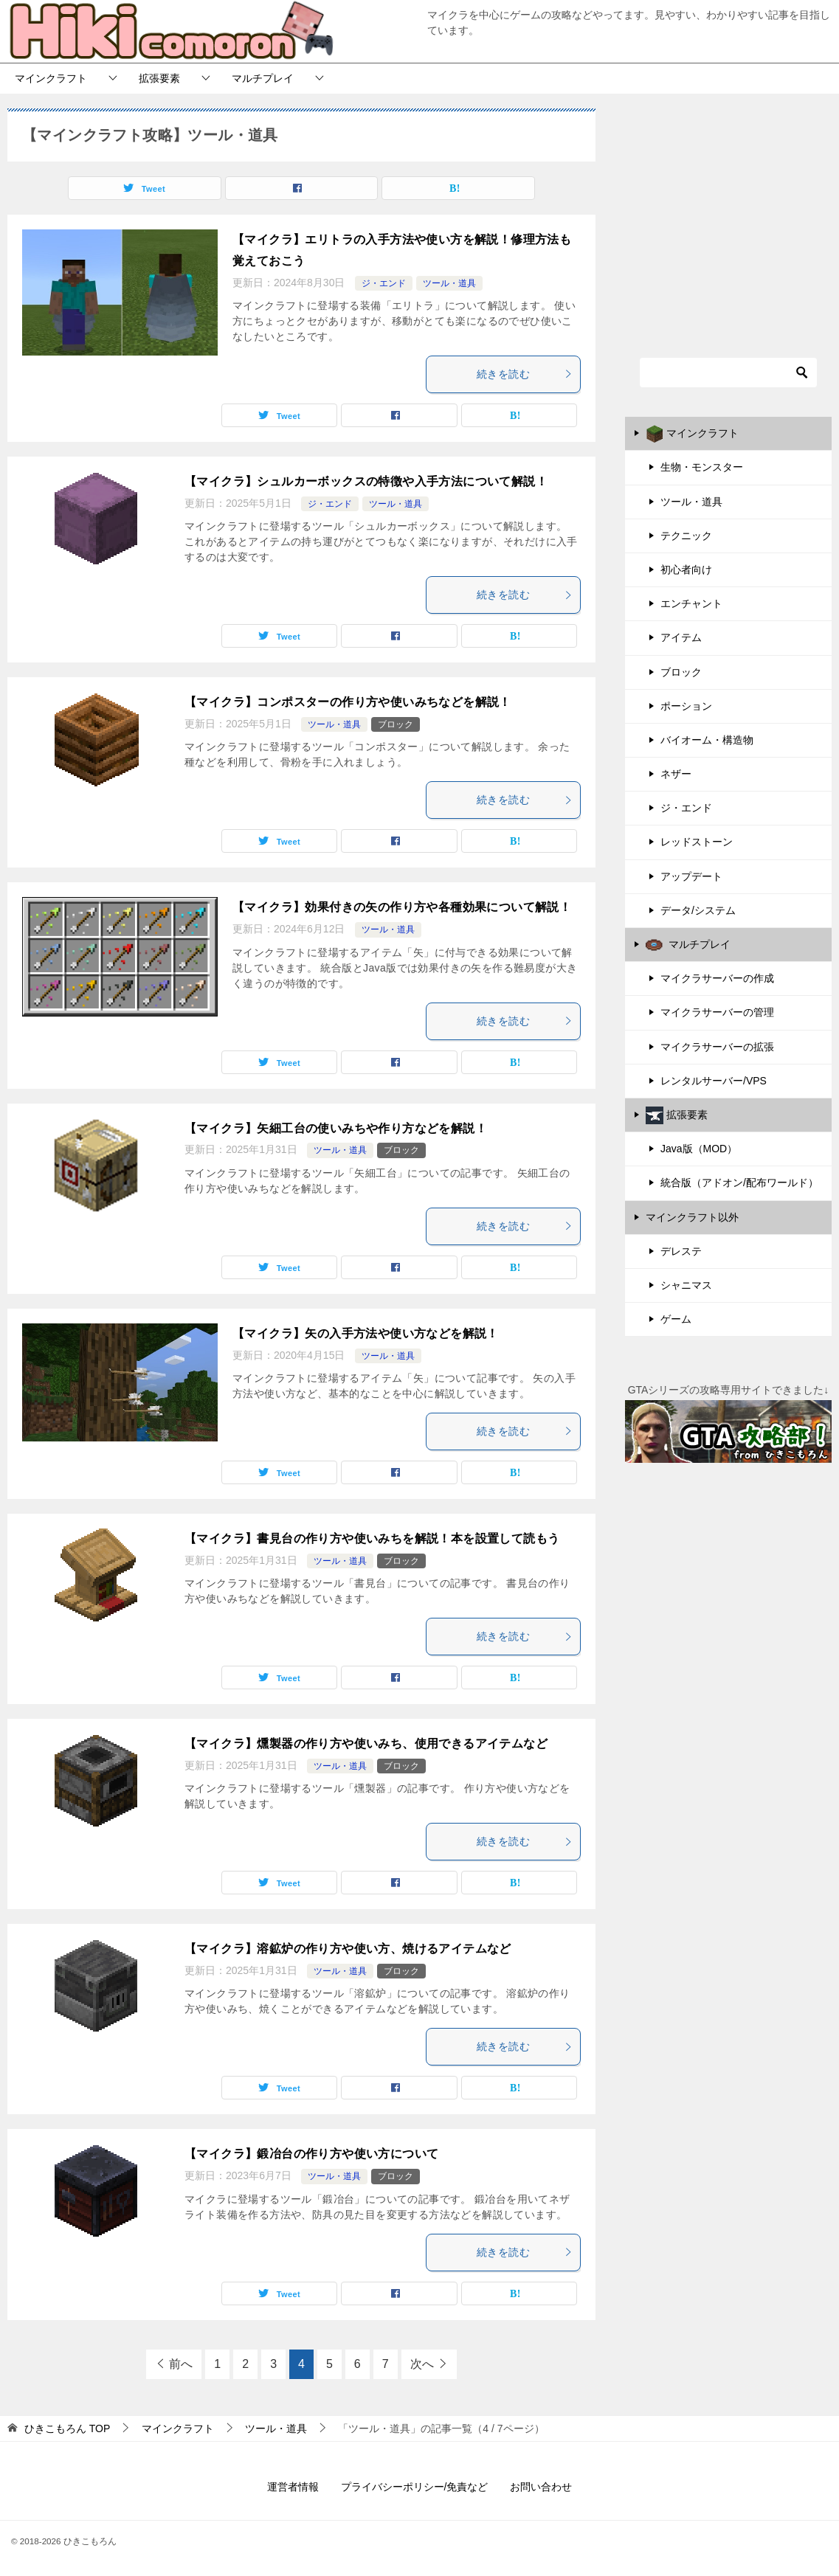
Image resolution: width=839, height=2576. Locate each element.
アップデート (691, 876)
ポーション (686, 706)
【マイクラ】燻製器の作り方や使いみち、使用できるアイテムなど (366, 1743)
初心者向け (686, 569)
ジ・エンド (384, 283)
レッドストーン (696, 842)
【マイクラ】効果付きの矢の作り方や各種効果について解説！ (401, 907)
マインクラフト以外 (692, 1217)
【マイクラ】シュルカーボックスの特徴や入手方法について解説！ (366, 481)
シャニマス (686, 1285)
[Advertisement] (728, 215)
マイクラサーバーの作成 (717, 978)
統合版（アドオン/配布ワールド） (739, 1182)
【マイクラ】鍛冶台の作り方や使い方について (311, 2153)
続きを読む (525, 374)
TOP (67, 2428)
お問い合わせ (541, 2487)
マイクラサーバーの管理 (717, 1012)
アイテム (681, 637)
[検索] (728, 372)
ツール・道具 (449, 283)
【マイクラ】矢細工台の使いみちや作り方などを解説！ (335, 1128)
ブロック (395, 724)
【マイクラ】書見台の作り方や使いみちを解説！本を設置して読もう (371, 1538)
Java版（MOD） (698, 1148)
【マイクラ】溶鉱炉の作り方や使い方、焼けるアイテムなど (347, 1948)
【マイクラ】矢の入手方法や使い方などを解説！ (365, 1333)
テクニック (686, 535)
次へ (422, 2364)
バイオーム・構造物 (706, 740)
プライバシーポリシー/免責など (414, 2487)
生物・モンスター (701, 467)
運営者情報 (293, 2487)
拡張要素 (159, 78)
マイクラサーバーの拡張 (717, 1047)
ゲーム (675, 1319)
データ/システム (698, 910)
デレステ (681, 1251)
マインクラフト (51, 78)
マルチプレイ (263, 78)
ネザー (675, 774)
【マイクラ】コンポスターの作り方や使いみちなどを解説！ (347, 702)
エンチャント (691, 603)
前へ (181, 2364)
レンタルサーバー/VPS (713, 1081)
